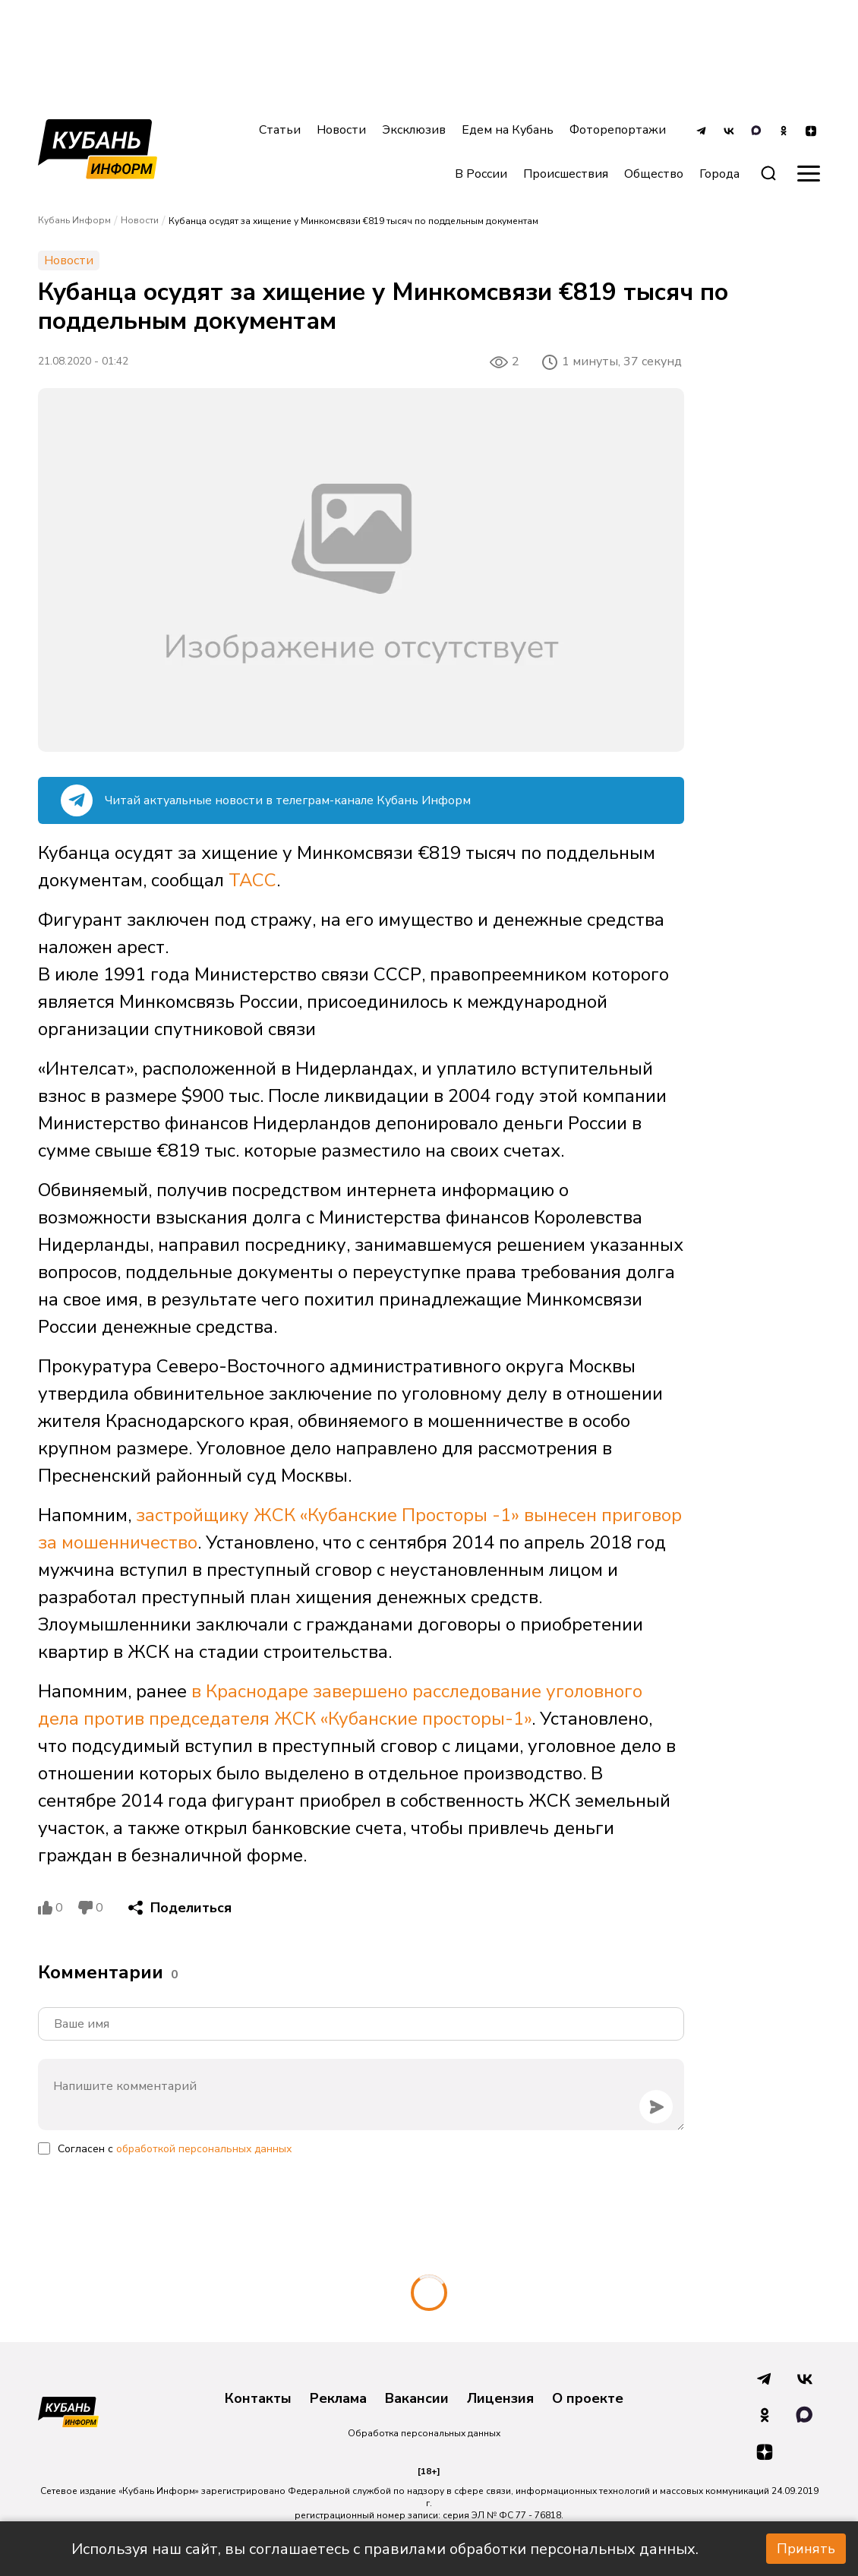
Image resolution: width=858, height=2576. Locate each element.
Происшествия (565, 174)
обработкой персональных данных (204, 2149)
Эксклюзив (414, 130)
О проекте (587, 2399)
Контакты (258, 2399)
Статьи (280, 130)
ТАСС (252, 880)
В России (481, 174)
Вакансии (417, 2399)
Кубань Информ (74, 220)
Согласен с (175, 2149)
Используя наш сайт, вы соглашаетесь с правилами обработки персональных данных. (385, 2549)
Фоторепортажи (617, 130)
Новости (341, 130)
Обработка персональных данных (424, 2433)
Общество (653, 174)
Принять (806, 2549)
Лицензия (500, 2399)
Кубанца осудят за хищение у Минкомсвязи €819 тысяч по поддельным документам (353, 221)
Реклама (338, 2399)
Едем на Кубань (508, 130)
